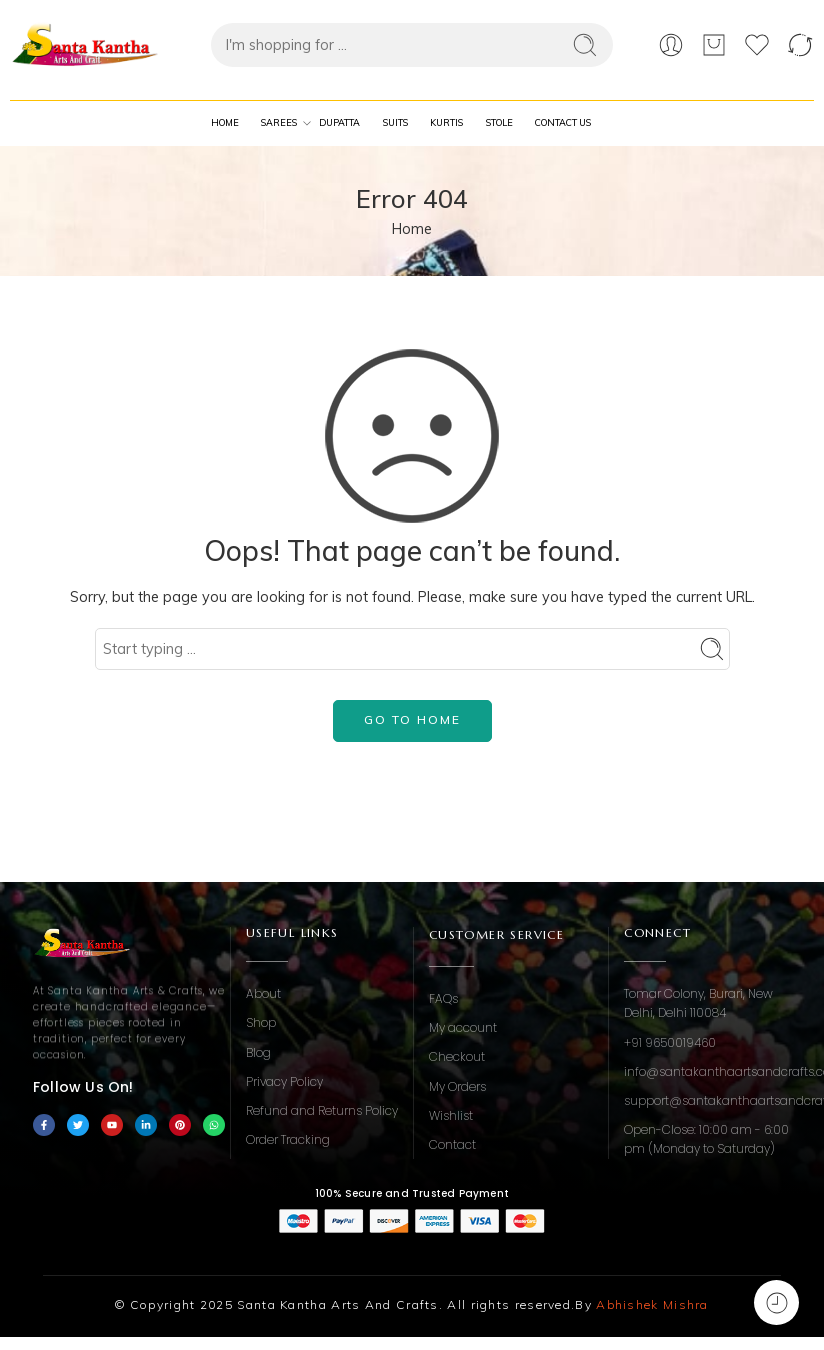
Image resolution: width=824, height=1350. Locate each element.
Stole (499, 122)
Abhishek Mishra (652, 1304)
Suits (395, 122)
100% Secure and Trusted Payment (412, 1193)
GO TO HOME (412, 719)
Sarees (279, 123)
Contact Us (563, 122)
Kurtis (446, 122)
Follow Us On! (83, 1087)
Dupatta (339, 122)
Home (225, 122)
